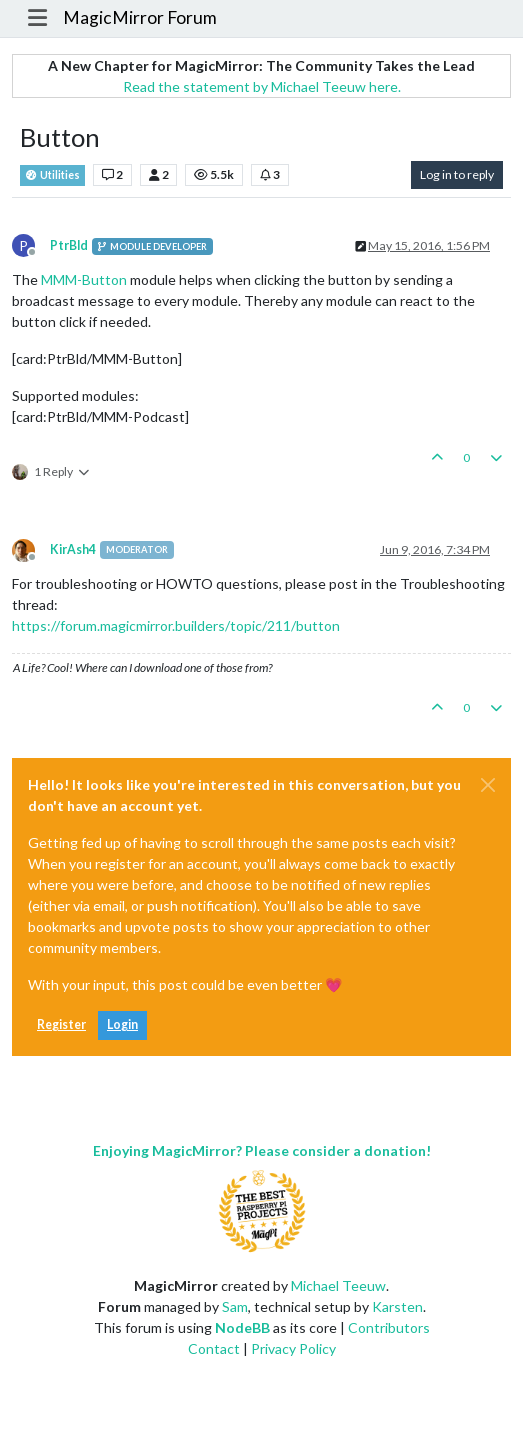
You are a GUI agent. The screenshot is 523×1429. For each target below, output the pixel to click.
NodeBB (242, 1327)
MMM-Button (84, 279)
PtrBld (69, 245)
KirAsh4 (73, 549)
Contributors (389, 1327)
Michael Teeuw (338, 1285)
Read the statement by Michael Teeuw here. (262, 86)
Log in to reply (457, 174)
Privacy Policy (293, 1348)
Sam (235, 1306)
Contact (214, 1348)
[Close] (488, 785)
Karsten (397, 1306)
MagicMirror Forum (140, 17)
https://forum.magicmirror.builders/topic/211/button (176, 625)
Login (122, 1024)
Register (61, 1024)
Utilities (52, 175)
